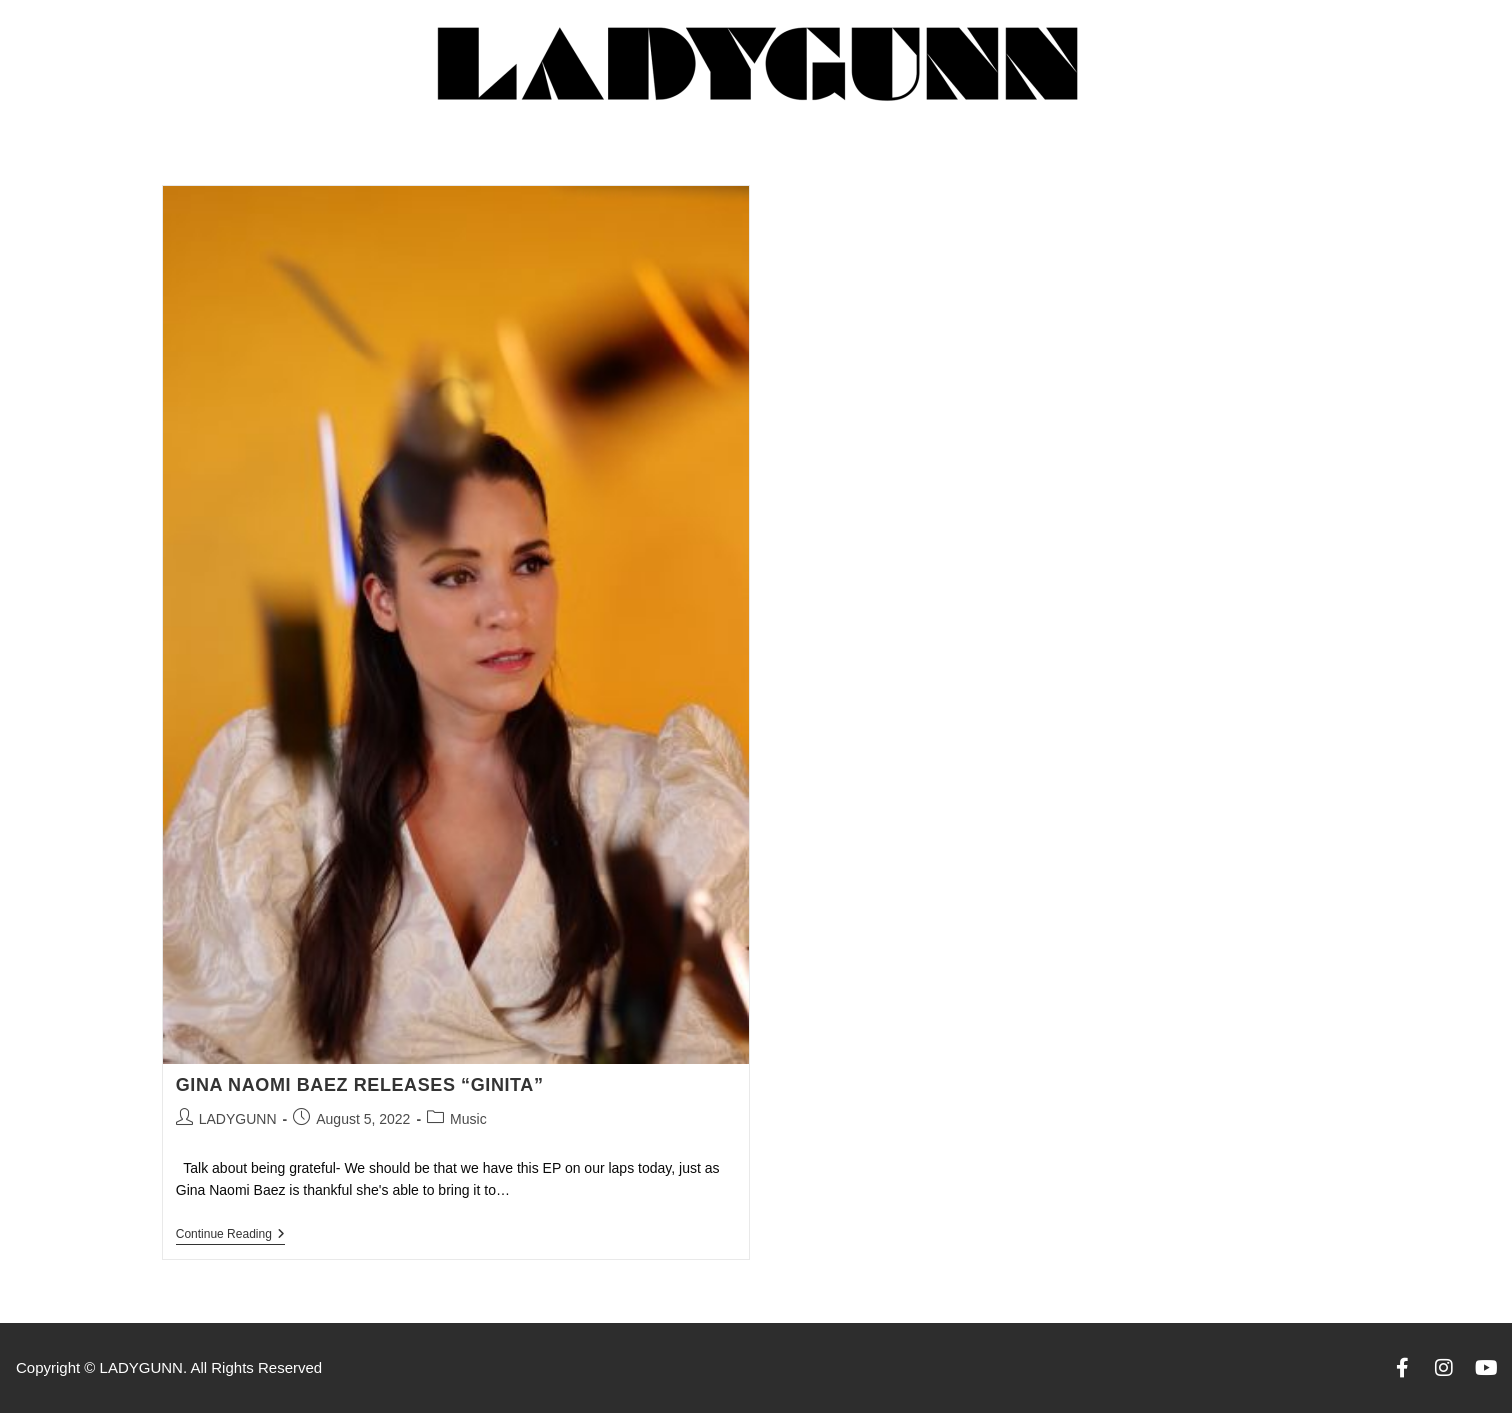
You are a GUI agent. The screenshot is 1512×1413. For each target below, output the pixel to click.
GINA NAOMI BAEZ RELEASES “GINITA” (360, 1085)
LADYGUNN (238, 1119)
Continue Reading (230, 1234)
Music (468, 1119)
